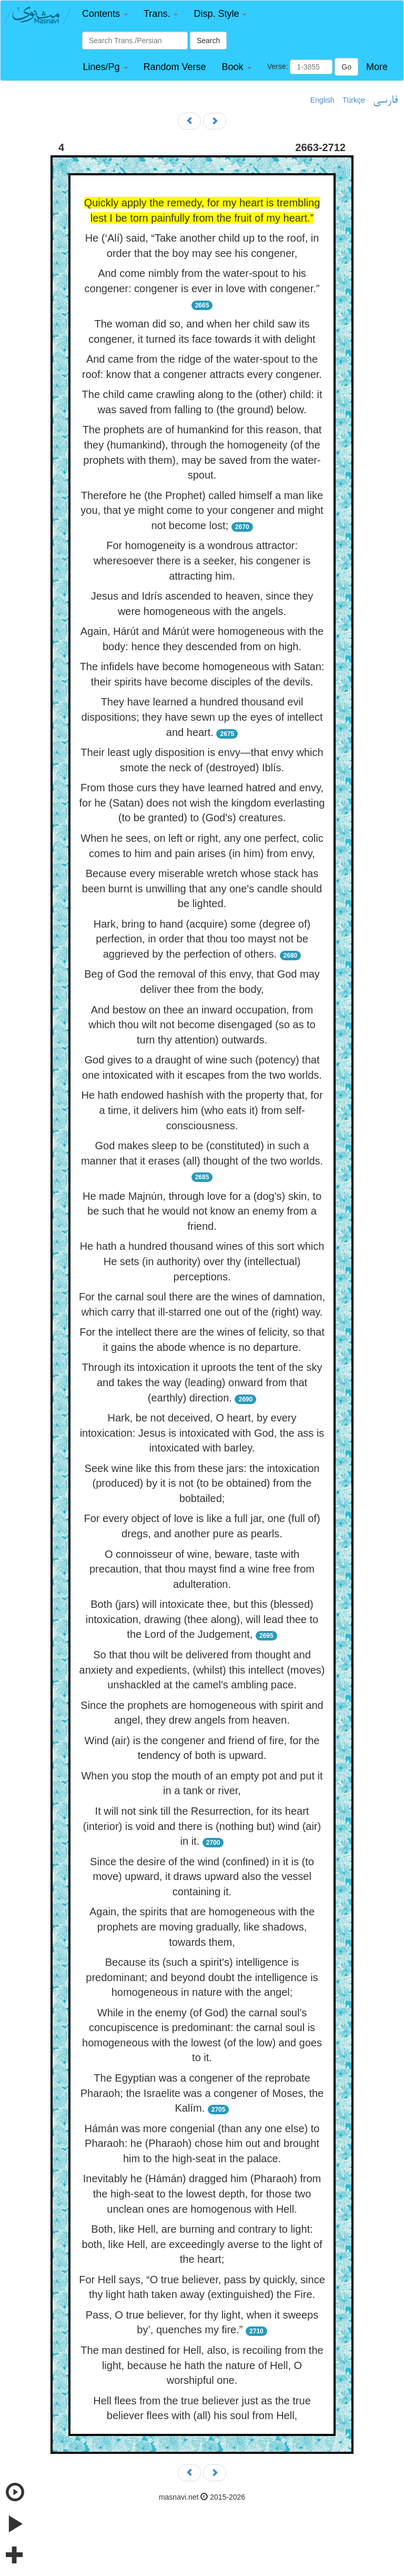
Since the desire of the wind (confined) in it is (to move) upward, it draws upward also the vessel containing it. (202, 1876)
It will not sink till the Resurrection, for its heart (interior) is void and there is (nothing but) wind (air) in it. (202, 1826)
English (322, 100)
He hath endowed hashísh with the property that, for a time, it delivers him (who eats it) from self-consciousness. (201, 1110)
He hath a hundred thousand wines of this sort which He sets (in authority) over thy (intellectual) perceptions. (202, 1261)
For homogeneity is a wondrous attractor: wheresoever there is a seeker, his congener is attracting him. (202, 560)
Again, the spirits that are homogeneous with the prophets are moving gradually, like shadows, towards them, (202, 1926)
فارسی (385, 100)
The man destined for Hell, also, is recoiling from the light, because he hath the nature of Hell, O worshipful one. (201, 2365)
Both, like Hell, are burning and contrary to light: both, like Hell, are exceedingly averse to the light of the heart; (202, 2244)
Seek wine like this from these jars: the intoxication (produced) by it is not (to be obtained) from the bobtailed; (202, 1483)
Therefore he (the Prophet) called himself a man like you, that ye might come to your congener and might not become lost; (201, 510)
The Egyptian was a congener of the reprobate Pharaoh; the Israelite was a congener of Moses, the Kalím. (202, 2093)
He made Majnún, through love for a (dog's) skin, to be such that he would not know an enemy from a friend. (202, 1211)
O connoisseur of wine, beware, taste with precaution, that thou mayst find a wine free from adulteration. (202, 1569)
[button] (105, 14)
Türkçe (353, 100)
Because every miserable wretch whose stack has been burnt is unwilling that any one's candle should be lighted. (202, 888)
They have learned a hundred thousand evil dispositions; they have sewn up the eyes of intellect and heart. (201, 717)
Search (208, 40)
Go (346, 67)
